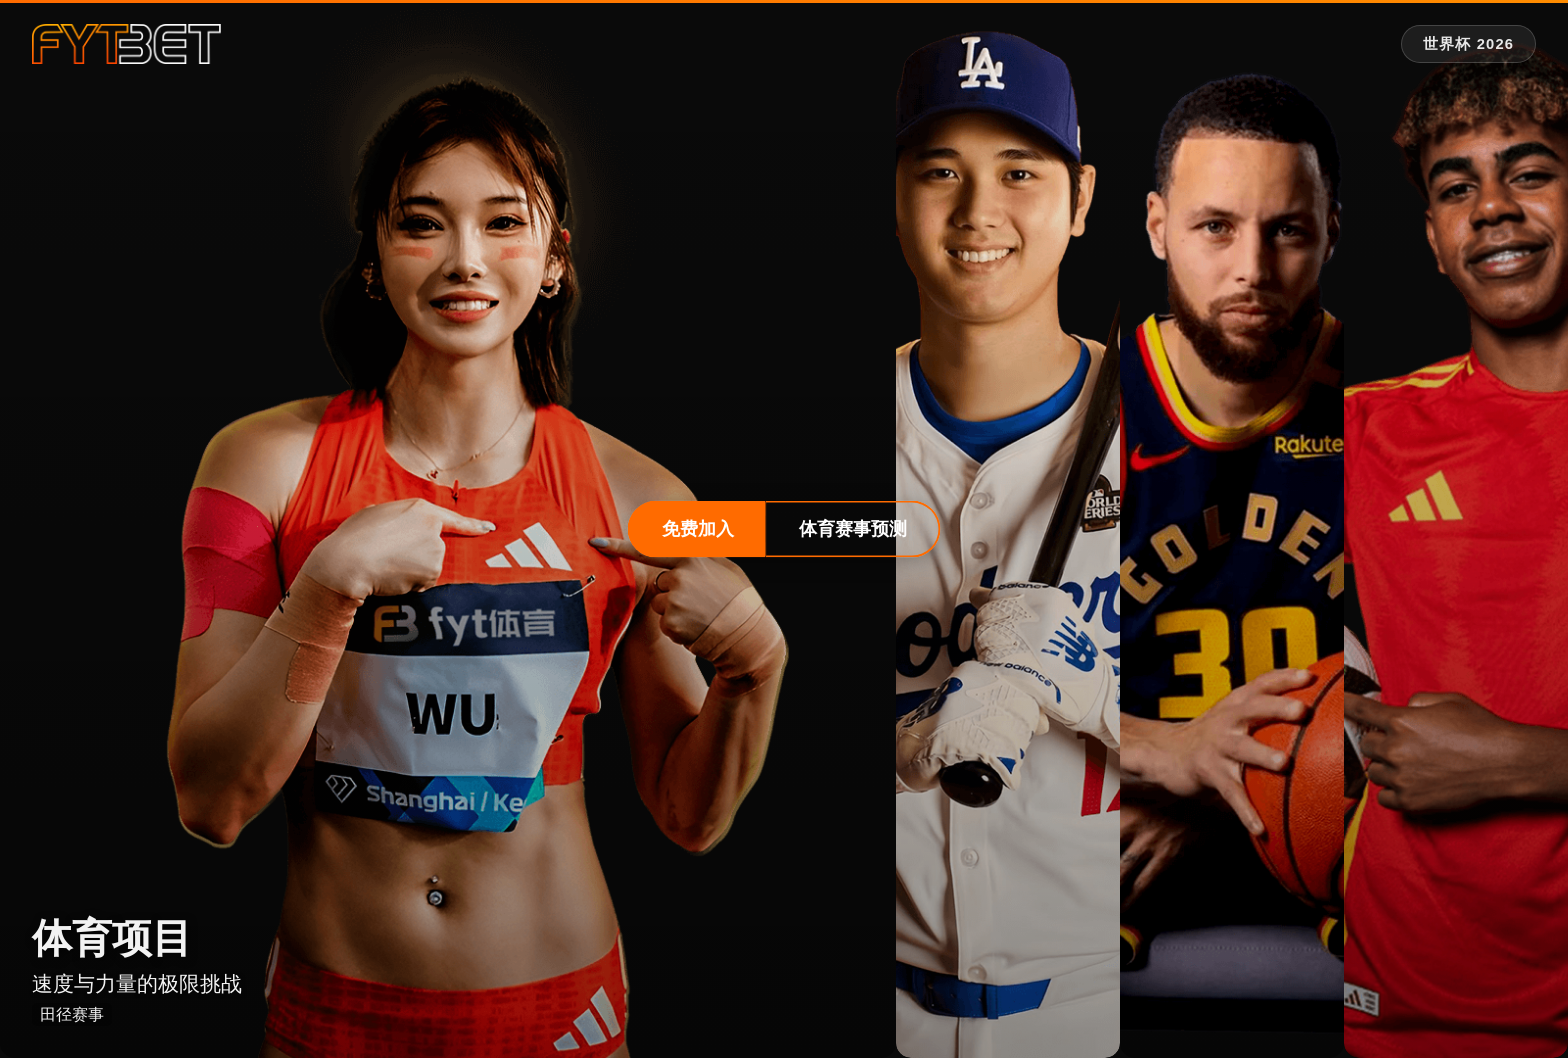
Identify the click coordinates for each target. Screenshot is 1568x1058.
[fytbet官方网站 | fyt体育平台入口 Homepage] (126, 44)
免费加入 (698, 529)
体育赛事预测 (853, 529)
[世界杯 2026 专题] (1468, 44)
